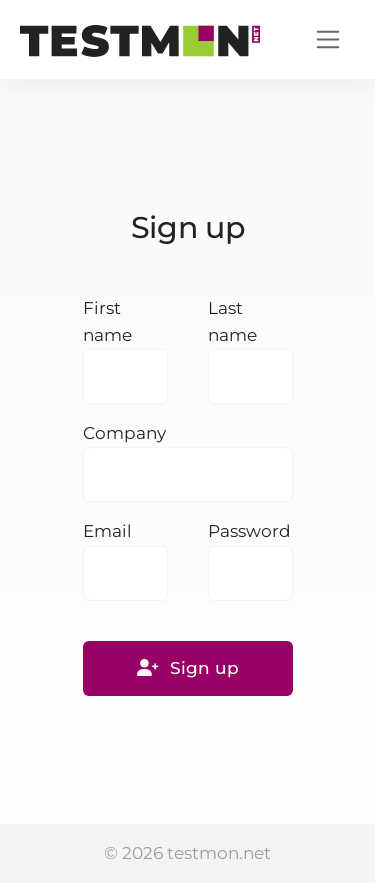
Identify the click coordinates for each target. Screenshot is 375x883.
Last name (232, 321)
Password (249, 531)
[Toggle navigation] (328, 39)
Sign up (188, 668)
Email (107, 531)
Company (124, 433)
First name (107, 321)
